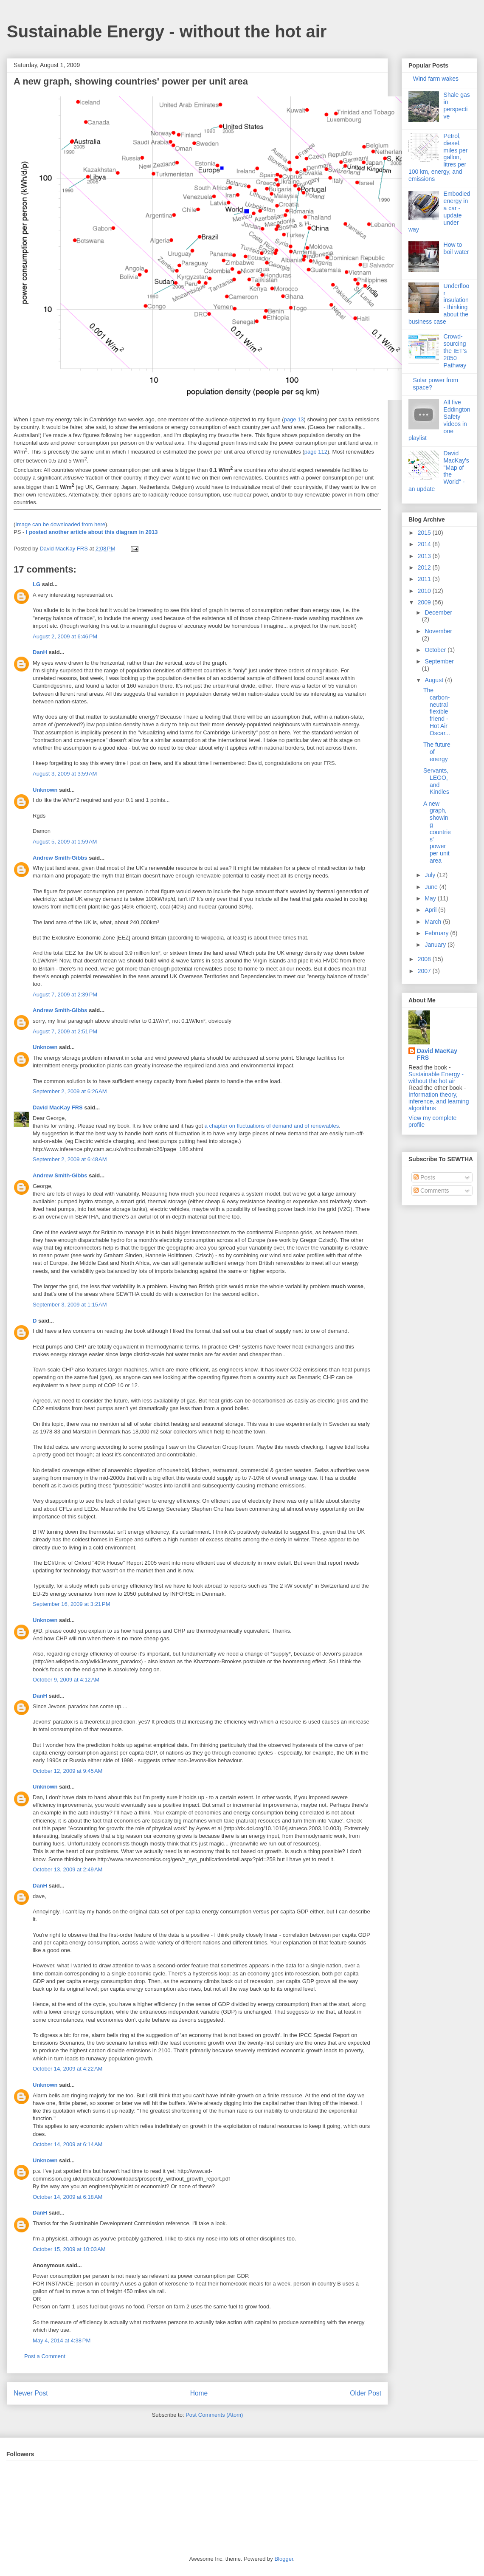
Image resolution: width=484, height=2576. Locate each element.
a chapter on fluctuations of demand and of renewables (272, 1126)
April (431, 909)
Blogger (283, 2559)
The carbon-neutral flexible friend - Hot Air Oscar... (436, 711)
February (437, 933)
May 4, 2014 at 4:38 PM (61, 2340)
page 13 (294, 419)
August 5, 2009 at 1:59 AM (65, 841)
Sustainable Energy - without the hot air (166, 31)
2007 (425, 971)
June (432, 886)
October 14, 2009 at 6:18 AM (67, 2197)
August (435, 680)
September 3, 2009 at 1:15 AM (70, 1304)
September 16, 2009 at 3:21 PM (71, 1604)
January (436, 944)
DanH (40, 652)
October (436, 649)
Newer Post (31, 2393)
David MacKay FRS (58, 1107)
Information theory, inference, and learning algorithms (438, 1101)
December (438, 612)
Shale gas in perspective (457, 105)
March (434, 921)
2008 (425, 959)
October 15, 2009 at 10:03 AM (69, 2249)
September (439, 661)
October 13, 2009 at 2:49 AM (67, 1869)
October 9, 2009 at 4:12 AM (66, 1679)
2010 (425, 590)
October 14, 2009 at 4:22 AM (67, 2068)
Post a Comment (44, 2356)
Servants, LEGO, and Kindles (436, 781)
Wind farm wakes (436, 78)
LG (36, 584)
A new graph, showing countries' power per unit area (437, 832)
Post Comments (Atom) (214, 2415)
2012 (425, 567)
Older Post (365, 2393)
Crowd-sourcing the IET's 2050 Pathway (455, 350)
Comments (431, 1190)
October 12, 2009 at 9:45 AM (67, 1771)
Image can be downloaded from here (60, 524)
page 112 (315, 452)
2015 (425, 532)
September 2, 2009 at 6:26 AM (70, 1091)
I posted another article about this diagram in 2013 (92, 532)
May (431, 898)
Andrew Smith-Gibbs (60, 858)
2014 (425, 544)
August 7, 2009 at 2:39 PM (65, 994)
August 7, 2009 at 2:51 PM (65, 1031)
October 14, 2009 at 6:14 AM (67, 2144)
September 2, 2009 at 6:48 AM (70, 1159)
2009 (425, 602)
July (431, 875)
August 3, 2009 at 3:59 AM (65, 773)
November (438, 631)
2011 (425, 579)
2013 (425, 556)
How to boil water (456, 248)
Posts (424, 1177)
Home (199, 2393)
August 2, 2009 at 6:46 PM (65, 636)
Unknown (45, 790)
